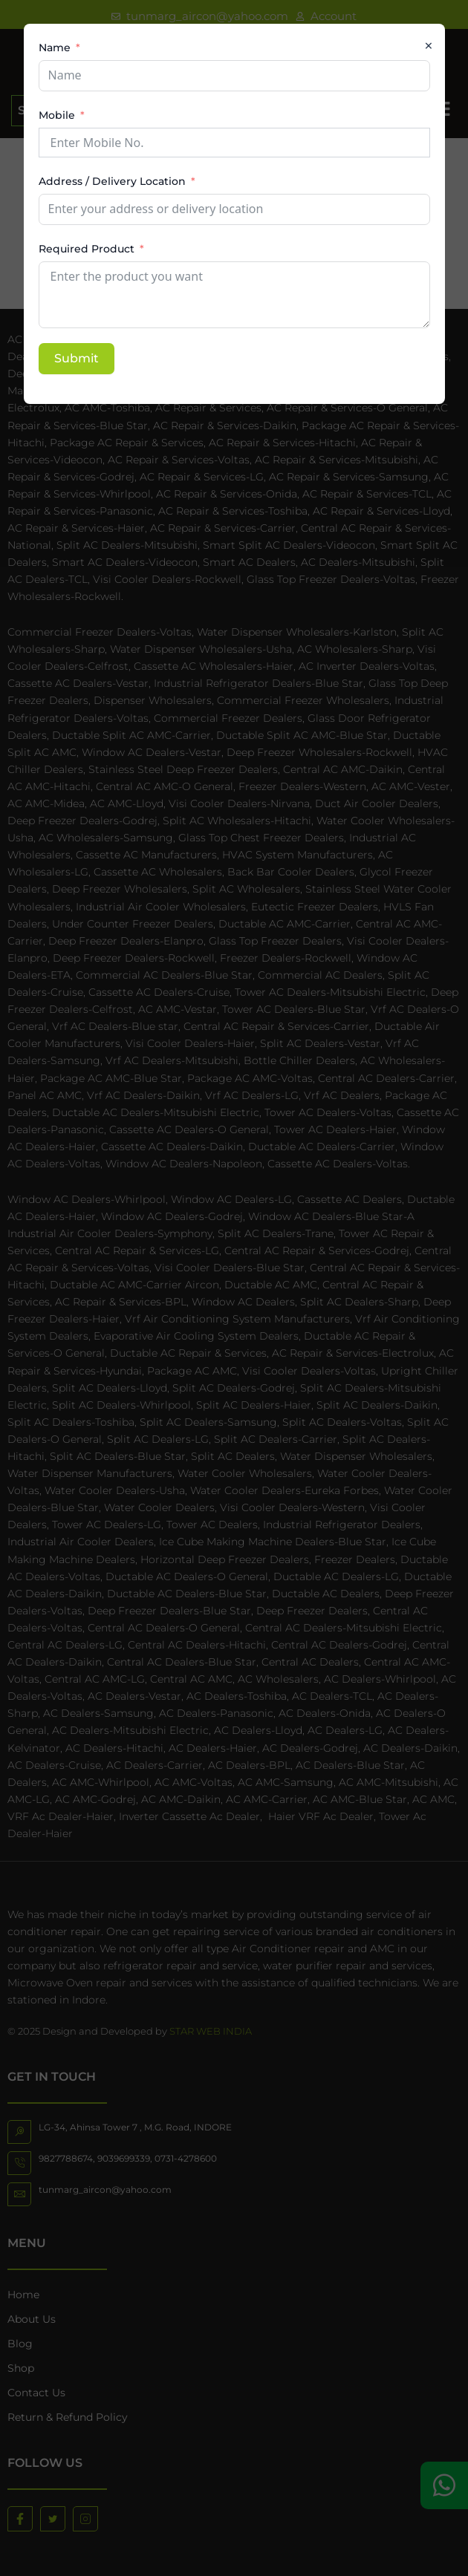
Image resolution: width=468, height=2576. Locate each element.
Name (55, 47)
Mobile (57, 115)
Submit (76, 358)
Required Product (86, 248)
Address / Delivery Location (112, 181)
